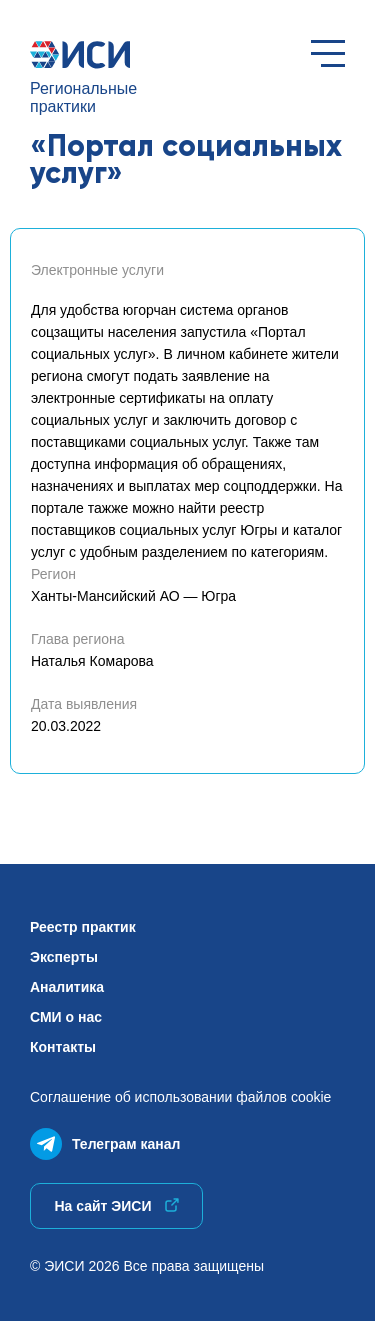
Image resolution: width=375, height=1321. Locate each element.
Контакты (63, 1047)
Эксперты (64, 957)
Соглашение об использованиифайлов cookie (180, 1097)
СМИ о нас (66, 1017)
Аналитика (67, 987)
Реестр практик (83, 927)
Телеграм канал (105, 1139)
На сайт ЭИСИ (116, 1206)
